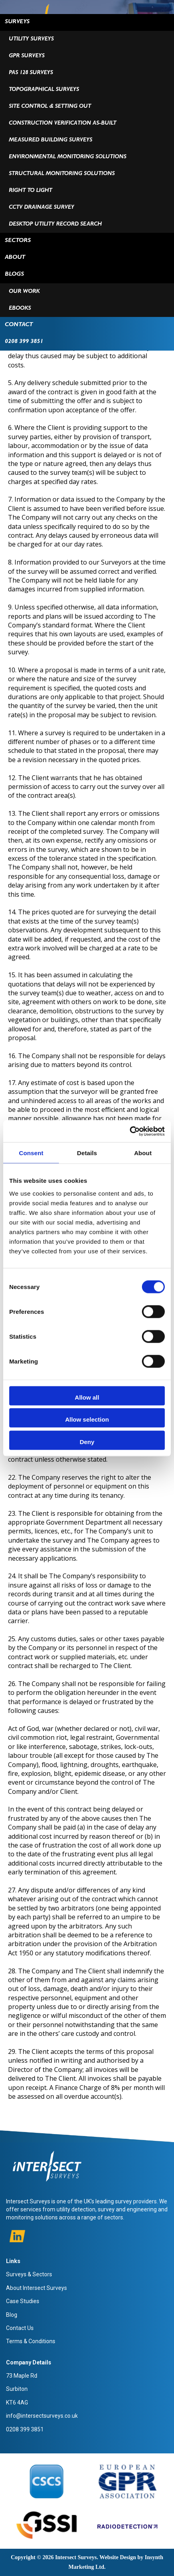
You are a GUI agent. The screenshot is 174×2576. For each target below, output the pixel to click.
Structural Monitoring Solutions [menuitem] (62, 174)
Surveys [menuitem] (17, 22)
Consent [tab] (31, 1153)
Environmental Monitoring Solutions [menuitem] (67, 157)
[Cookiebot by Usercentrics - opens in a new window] (130, 1131)
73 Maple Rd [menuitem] (21, 2375)
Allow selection (87, 1419)
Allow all (87, 1397)
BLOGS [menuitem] (14, 275)
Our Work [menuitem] (24, 292)
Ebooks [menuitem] (20, 308)
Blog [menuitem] (11, 2315)
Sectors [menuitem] (18, 241)
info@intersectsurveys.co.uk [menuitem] (42, 2416)
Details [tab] (87, 1153)
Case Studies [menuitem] (22, 2301)
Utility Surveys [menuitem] (31, 39)
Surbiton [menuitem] (17, 2389)
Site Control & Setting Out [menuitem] (50, 106)
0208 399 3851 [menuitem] (24, 342)
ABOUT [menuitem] (15, 258)
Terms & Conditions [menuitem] (30, 2341)
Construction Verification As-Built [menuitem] (62, 123)
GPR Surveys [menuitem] (27, 56)
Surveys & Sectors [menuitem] (29, 2274)
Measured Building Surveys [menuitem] (50, 140)
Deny (87, 1441)
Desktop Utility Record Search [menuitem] (55, 224)
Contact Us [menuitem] (20, 2328)
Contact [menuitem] (19, 325)
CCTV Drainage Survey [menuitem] (41, 207)
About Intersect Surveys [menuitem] (36, 2288)
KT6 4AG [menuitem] (17, 2402)
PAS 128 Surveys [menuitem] (31, 73)
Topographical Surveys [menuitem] (44, 90)
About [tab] (143, 1153)
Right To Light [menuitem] (30, 191)
